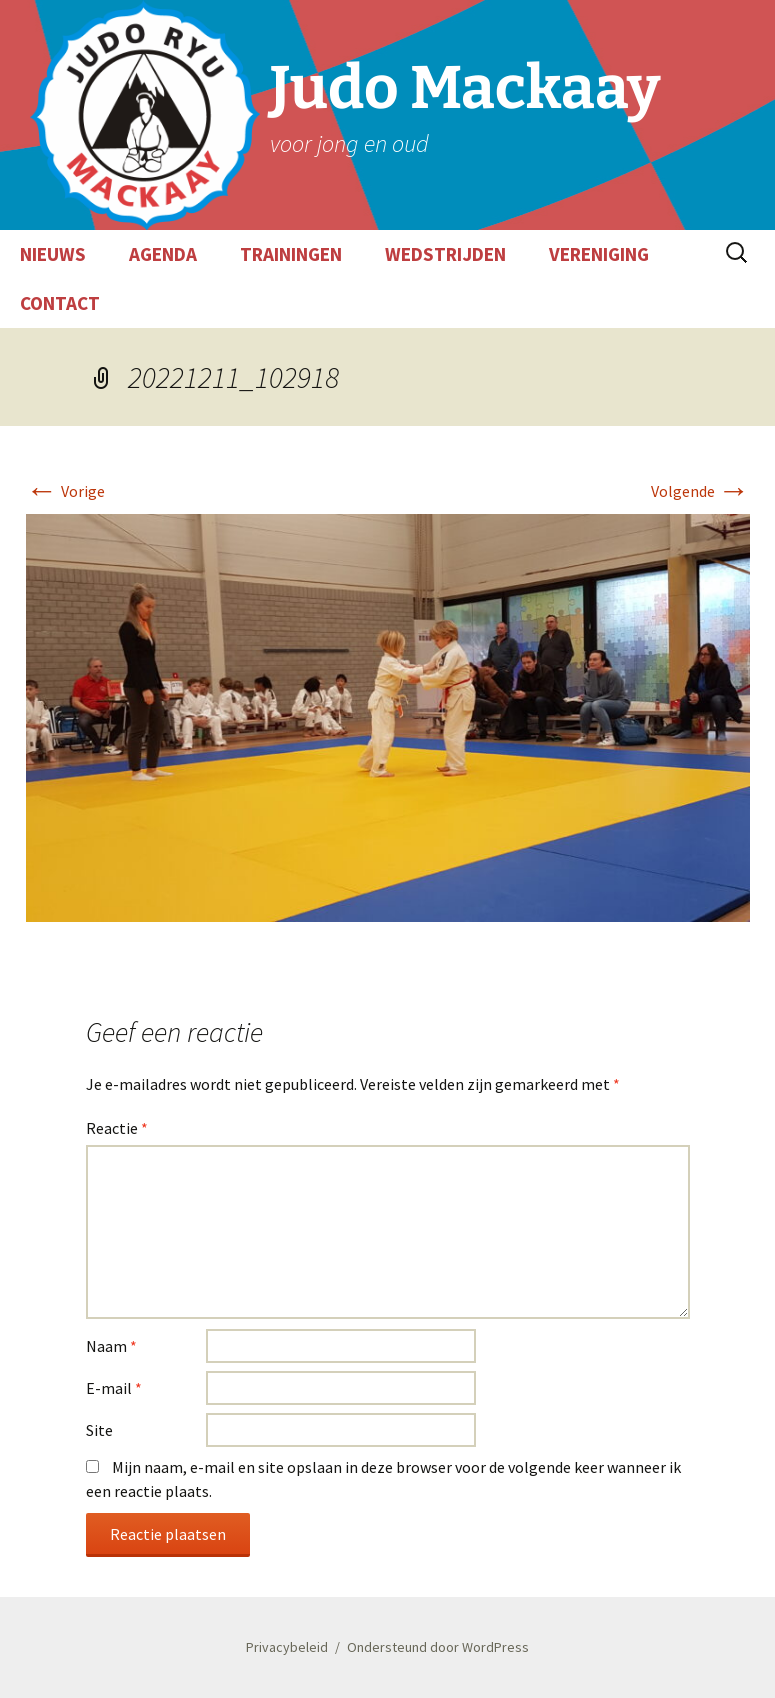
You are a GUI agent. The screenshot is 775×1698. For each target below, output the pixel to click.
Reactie (117, 1128)
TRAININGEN (291, 254)
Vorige (65, 491)
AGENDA (163, 254)
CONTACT (60, 303)
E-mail (114, 1388)
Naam (111, 1346)
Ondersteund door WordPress (438, 1647)
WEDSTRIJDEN (445, 254)
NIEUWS (53, 254)
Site (99, 1430)
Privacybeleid (287, 1647)
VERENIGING (599, 254)
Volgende (700, 491)
